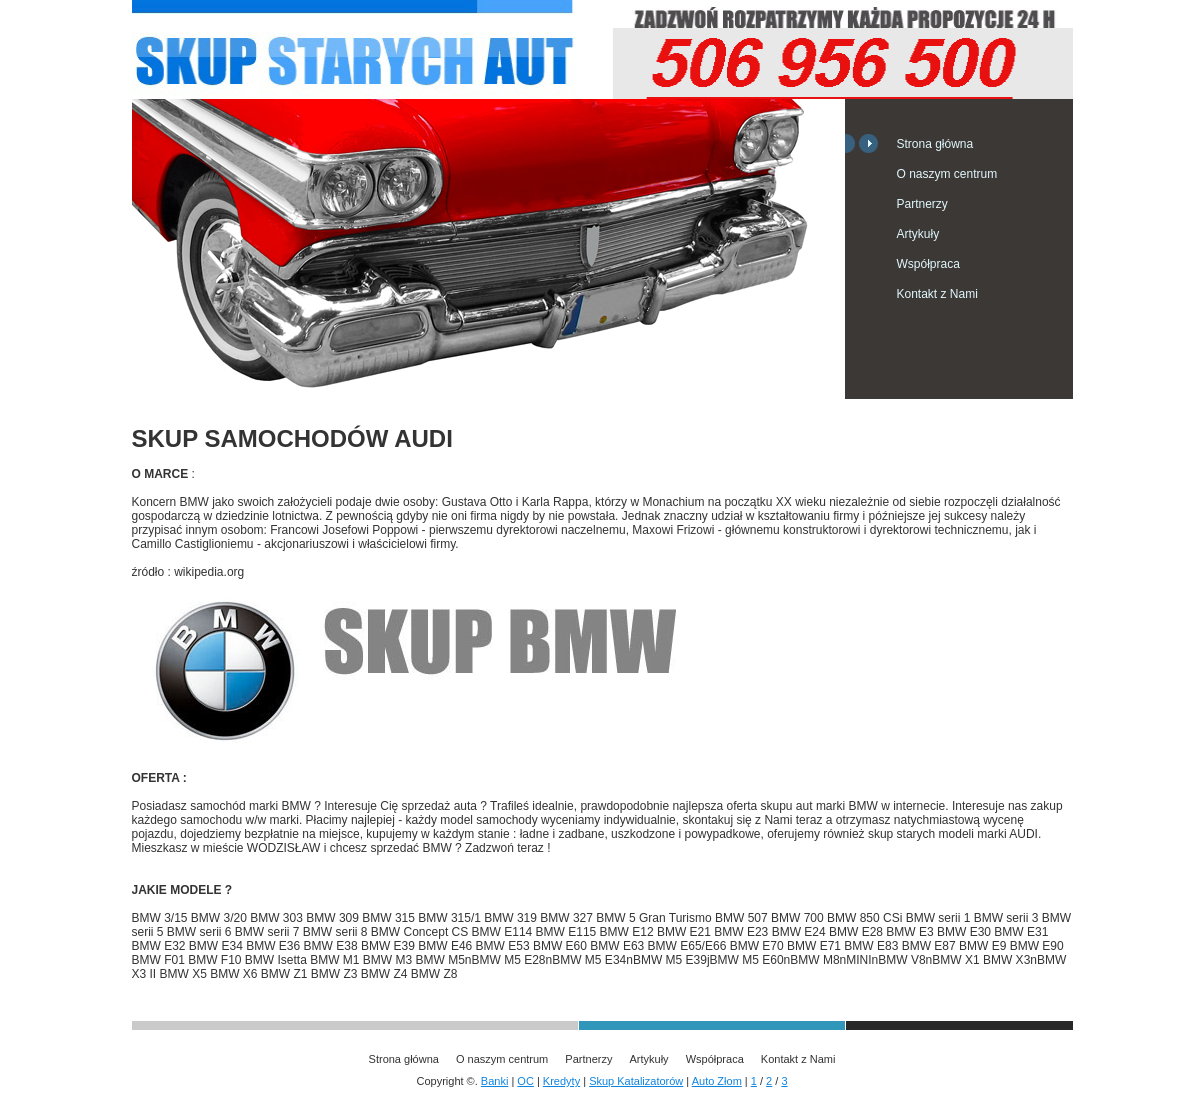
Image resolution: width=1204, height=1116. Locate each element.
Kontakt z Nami (937, 294)
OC (525, 1081)
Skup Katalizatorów (636, 1081)
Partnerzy (922, 204)
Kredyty (561, 1081)
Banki (495, 1081)
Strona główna (935, 144)
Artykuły (918, 234)
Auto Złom (717, 1081)
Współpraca (928, 264)
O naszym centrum (947, 174)
